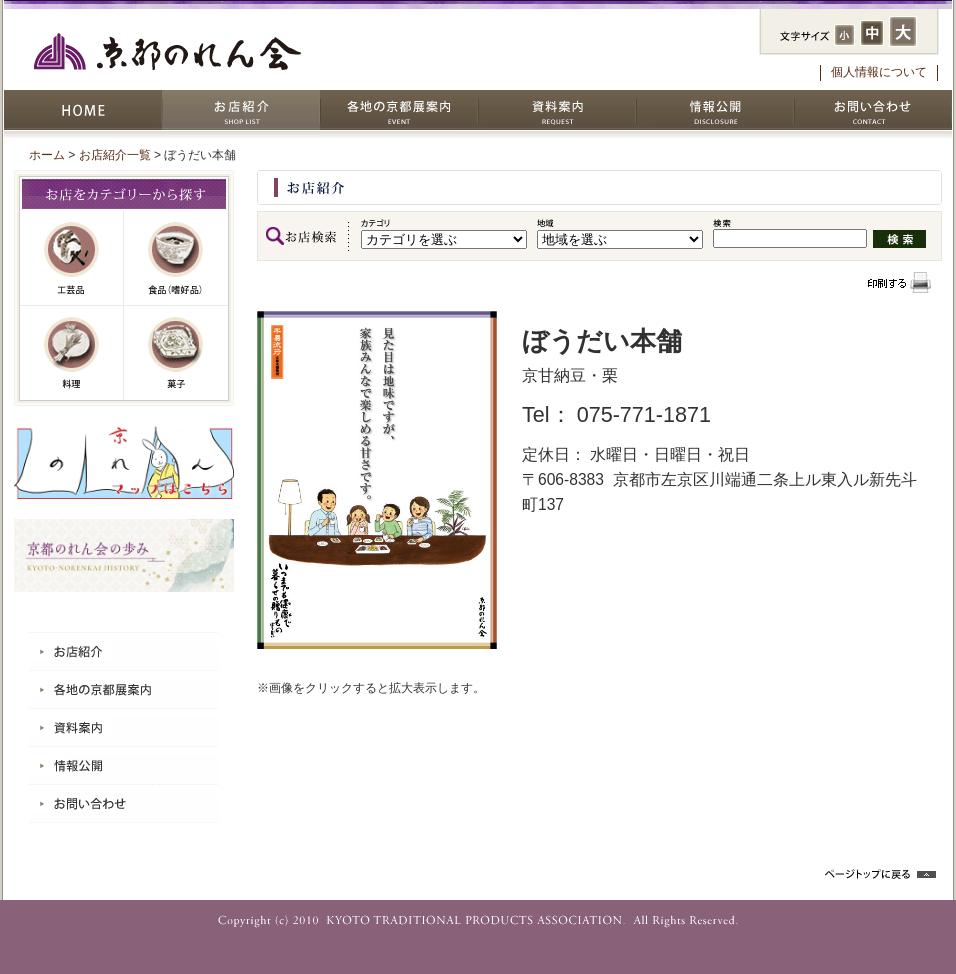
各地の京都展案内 (399, 110)
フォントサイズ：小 (844, 35)
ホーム (47, 155)
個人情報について (879, 72)
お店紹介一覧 (115, 155)
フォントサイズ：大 (903, 31)
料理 (72, 353)
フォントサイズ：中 (872, 33)
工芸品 (72, 258)
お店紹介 (241, 110)
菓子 (176, 353)
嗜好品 (176, 258)
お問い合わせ (873, 110)
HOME (83, 110)
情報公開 (715, 110)
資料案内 (557, 110)
